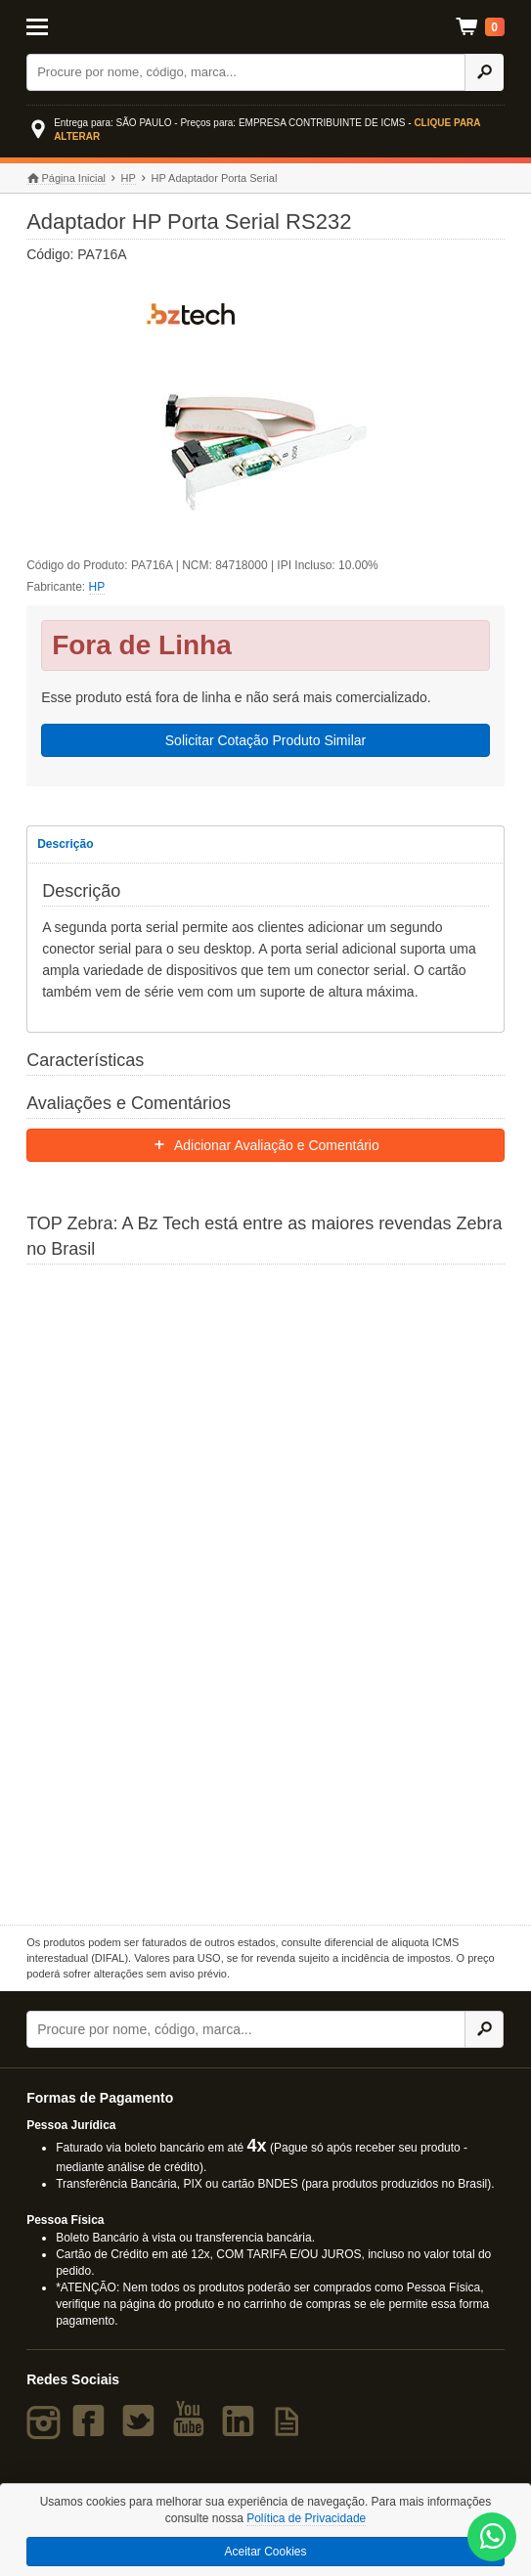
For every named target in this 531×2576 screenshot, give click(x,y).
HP (128, 178)
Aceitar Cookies (265, 2551)
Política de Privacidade (306, 2518)
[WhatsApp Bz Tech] (492, 2538)
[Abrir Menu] (58, 25)
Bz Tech (266, 27)
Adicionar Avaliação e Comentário (265, 1145)
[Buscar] (245, 72)
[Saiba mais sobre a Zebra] (265, 1592)
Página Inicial (66, 178)
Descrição (65, 844)
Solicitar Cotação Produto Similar (265, 740)
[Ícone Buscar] (484, 72)
